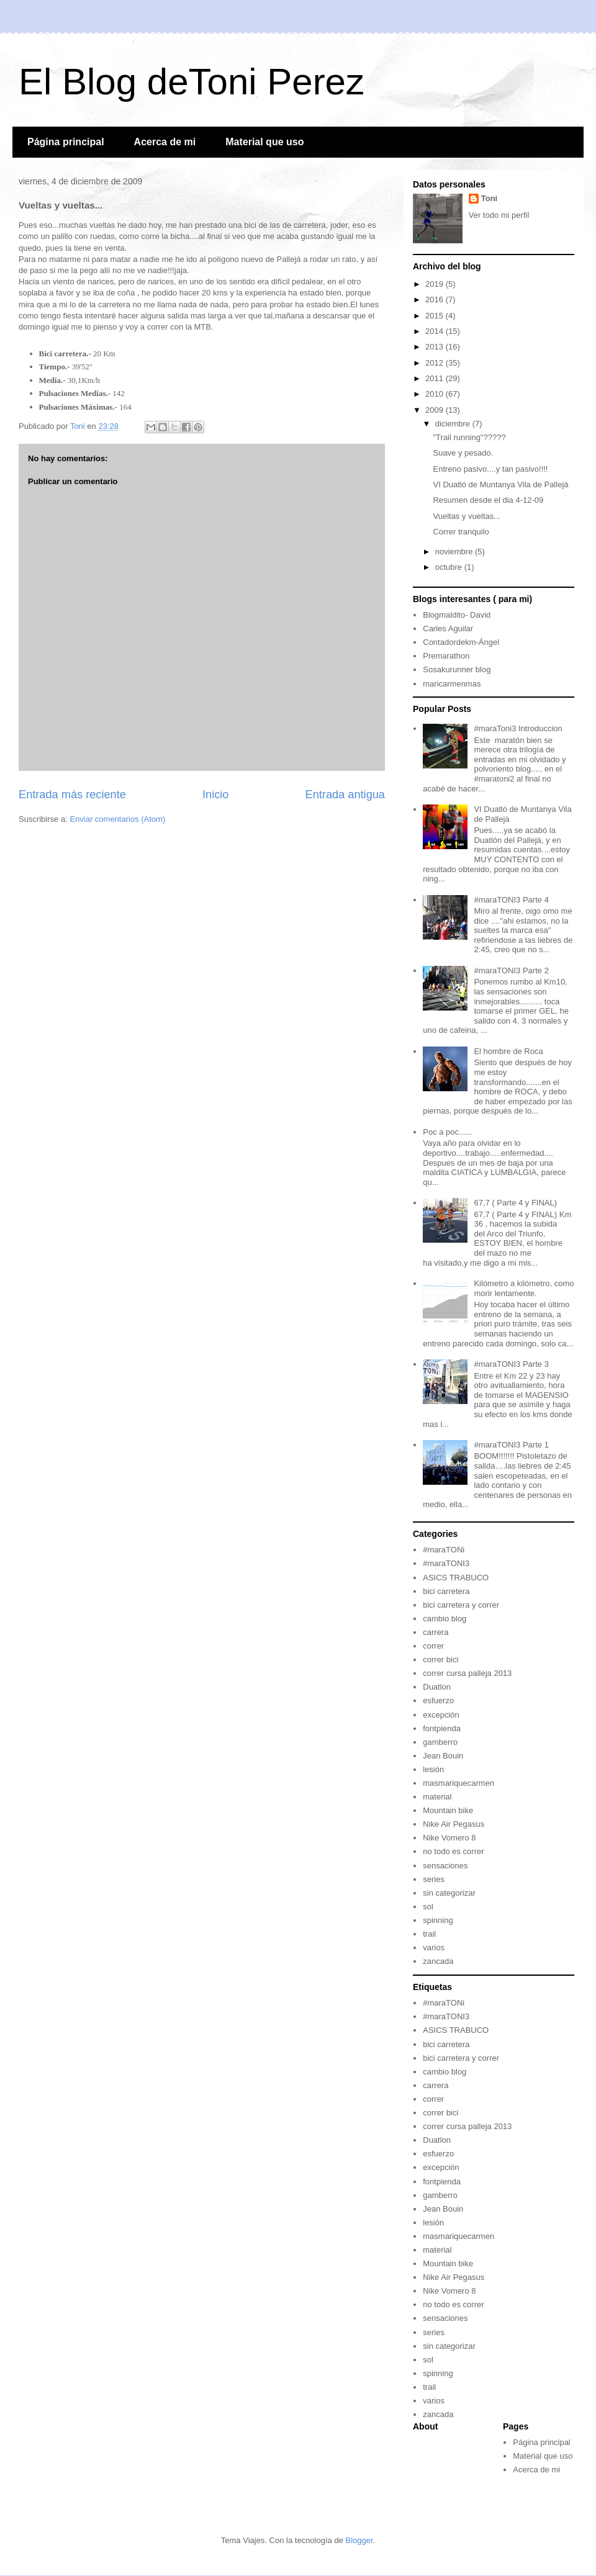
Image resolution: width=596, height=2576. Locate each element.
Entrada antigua (345, 794)
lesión (433, 1769)
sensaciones (445, 1865)
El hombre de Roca (508, 1051)
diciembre (453, 423)
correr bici (440, 1659)
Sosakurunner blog (456, 669)
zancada (438, 1961)
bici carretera (446, 1591)
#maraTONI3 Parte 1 (511, 1444)
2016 (435, 299)
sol (428, 1906)
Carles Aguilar (448, 628)
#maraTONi (443, 1549)
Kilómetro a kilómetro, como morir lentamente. (524, 1288)
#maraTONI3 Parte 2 (511, 970)
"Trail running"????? (469, 437)
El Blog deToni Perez (191, 81)
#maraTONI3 (446, 1563)
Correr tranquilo (461, 531)
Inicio (215, 794)
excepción (441, 1714)
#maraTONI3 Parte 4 (511, 899)
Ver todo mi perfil (499, 215)
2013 (435, 346)
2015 (435, 315)
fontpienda (442, 1728)
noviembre (455, 551)
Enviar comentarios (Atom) (117, 819)
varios (434, 1947)
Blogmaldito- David (456, 614)
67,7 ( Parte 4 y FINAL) (515, 1202)
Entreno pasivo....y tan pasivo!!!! (490, 469)
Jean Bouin (443, 1755)
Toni (489, 198)
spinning (438, 1920)
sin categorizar (449, 1893)
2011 (435, 378)
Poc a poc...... (447, 1132)
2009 (435, 410)
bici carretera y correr (461, 1605)
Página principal (65, 142)
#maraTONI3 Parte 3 (511, 1364)
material (437, 1796)
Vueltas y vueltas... (466, 516)
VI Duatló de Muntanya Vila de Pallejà (500, 484)
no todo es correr (453, 1851)
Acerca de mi (165, 142)
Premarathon (446, 655)
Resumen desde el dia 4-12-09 (488, 500)
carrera (435, 1632)
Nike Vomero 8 (449, 1837)
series (434, 1879)
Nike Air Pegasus (453, 1824)
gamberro (440, 1742)
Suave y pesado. (463, 452)
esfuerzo (438, 1700)
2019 (435, 284)
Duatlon (437, 1686)
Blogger (358, 2540)
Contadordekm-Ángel (461, 642)
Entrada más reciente (72, 794)
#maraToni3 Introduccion (518, 728)
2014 (435, 331)
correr (433, 1646)
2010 (435, 394)
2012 (435, 362)
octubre (449, 567)
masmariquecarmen (458, 1783)
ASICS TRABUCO (456, 1577)
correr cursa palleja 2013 (467, 1673)
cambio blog (444, 1618)
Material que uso (264, 142)
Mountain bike (448, 1810)
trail (429, 1934)
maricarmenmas (452, 683)
